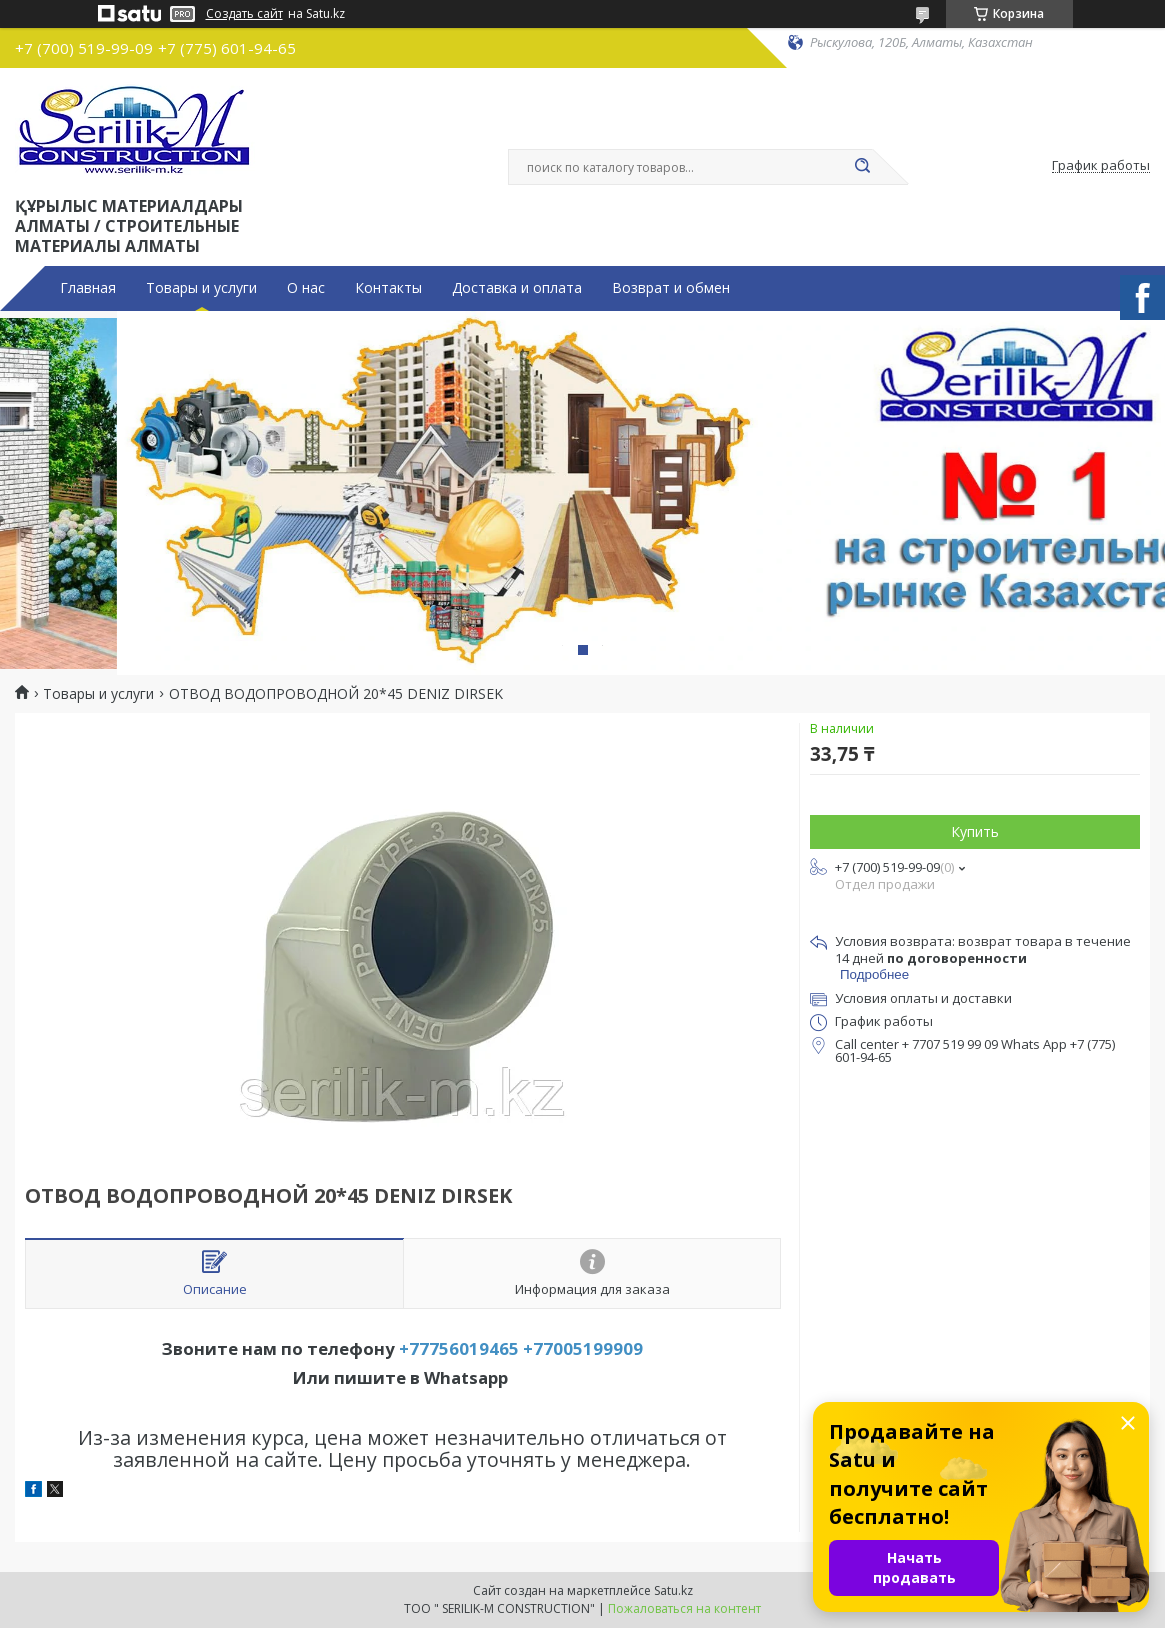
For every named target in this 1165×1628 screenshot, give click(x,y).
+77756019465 (459, 1348)
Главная (88, 288)
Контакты (388, 288)
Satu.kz (673, 1590)
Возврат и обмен (671, 288)
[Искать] (863, 167)
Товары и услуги (201, 288)
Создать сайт (244, 14)
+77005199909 (583, 1348)
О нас (306, 288)
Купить (975, 831)
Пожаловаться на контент (684, 1608)
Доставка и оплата (517, 288)
